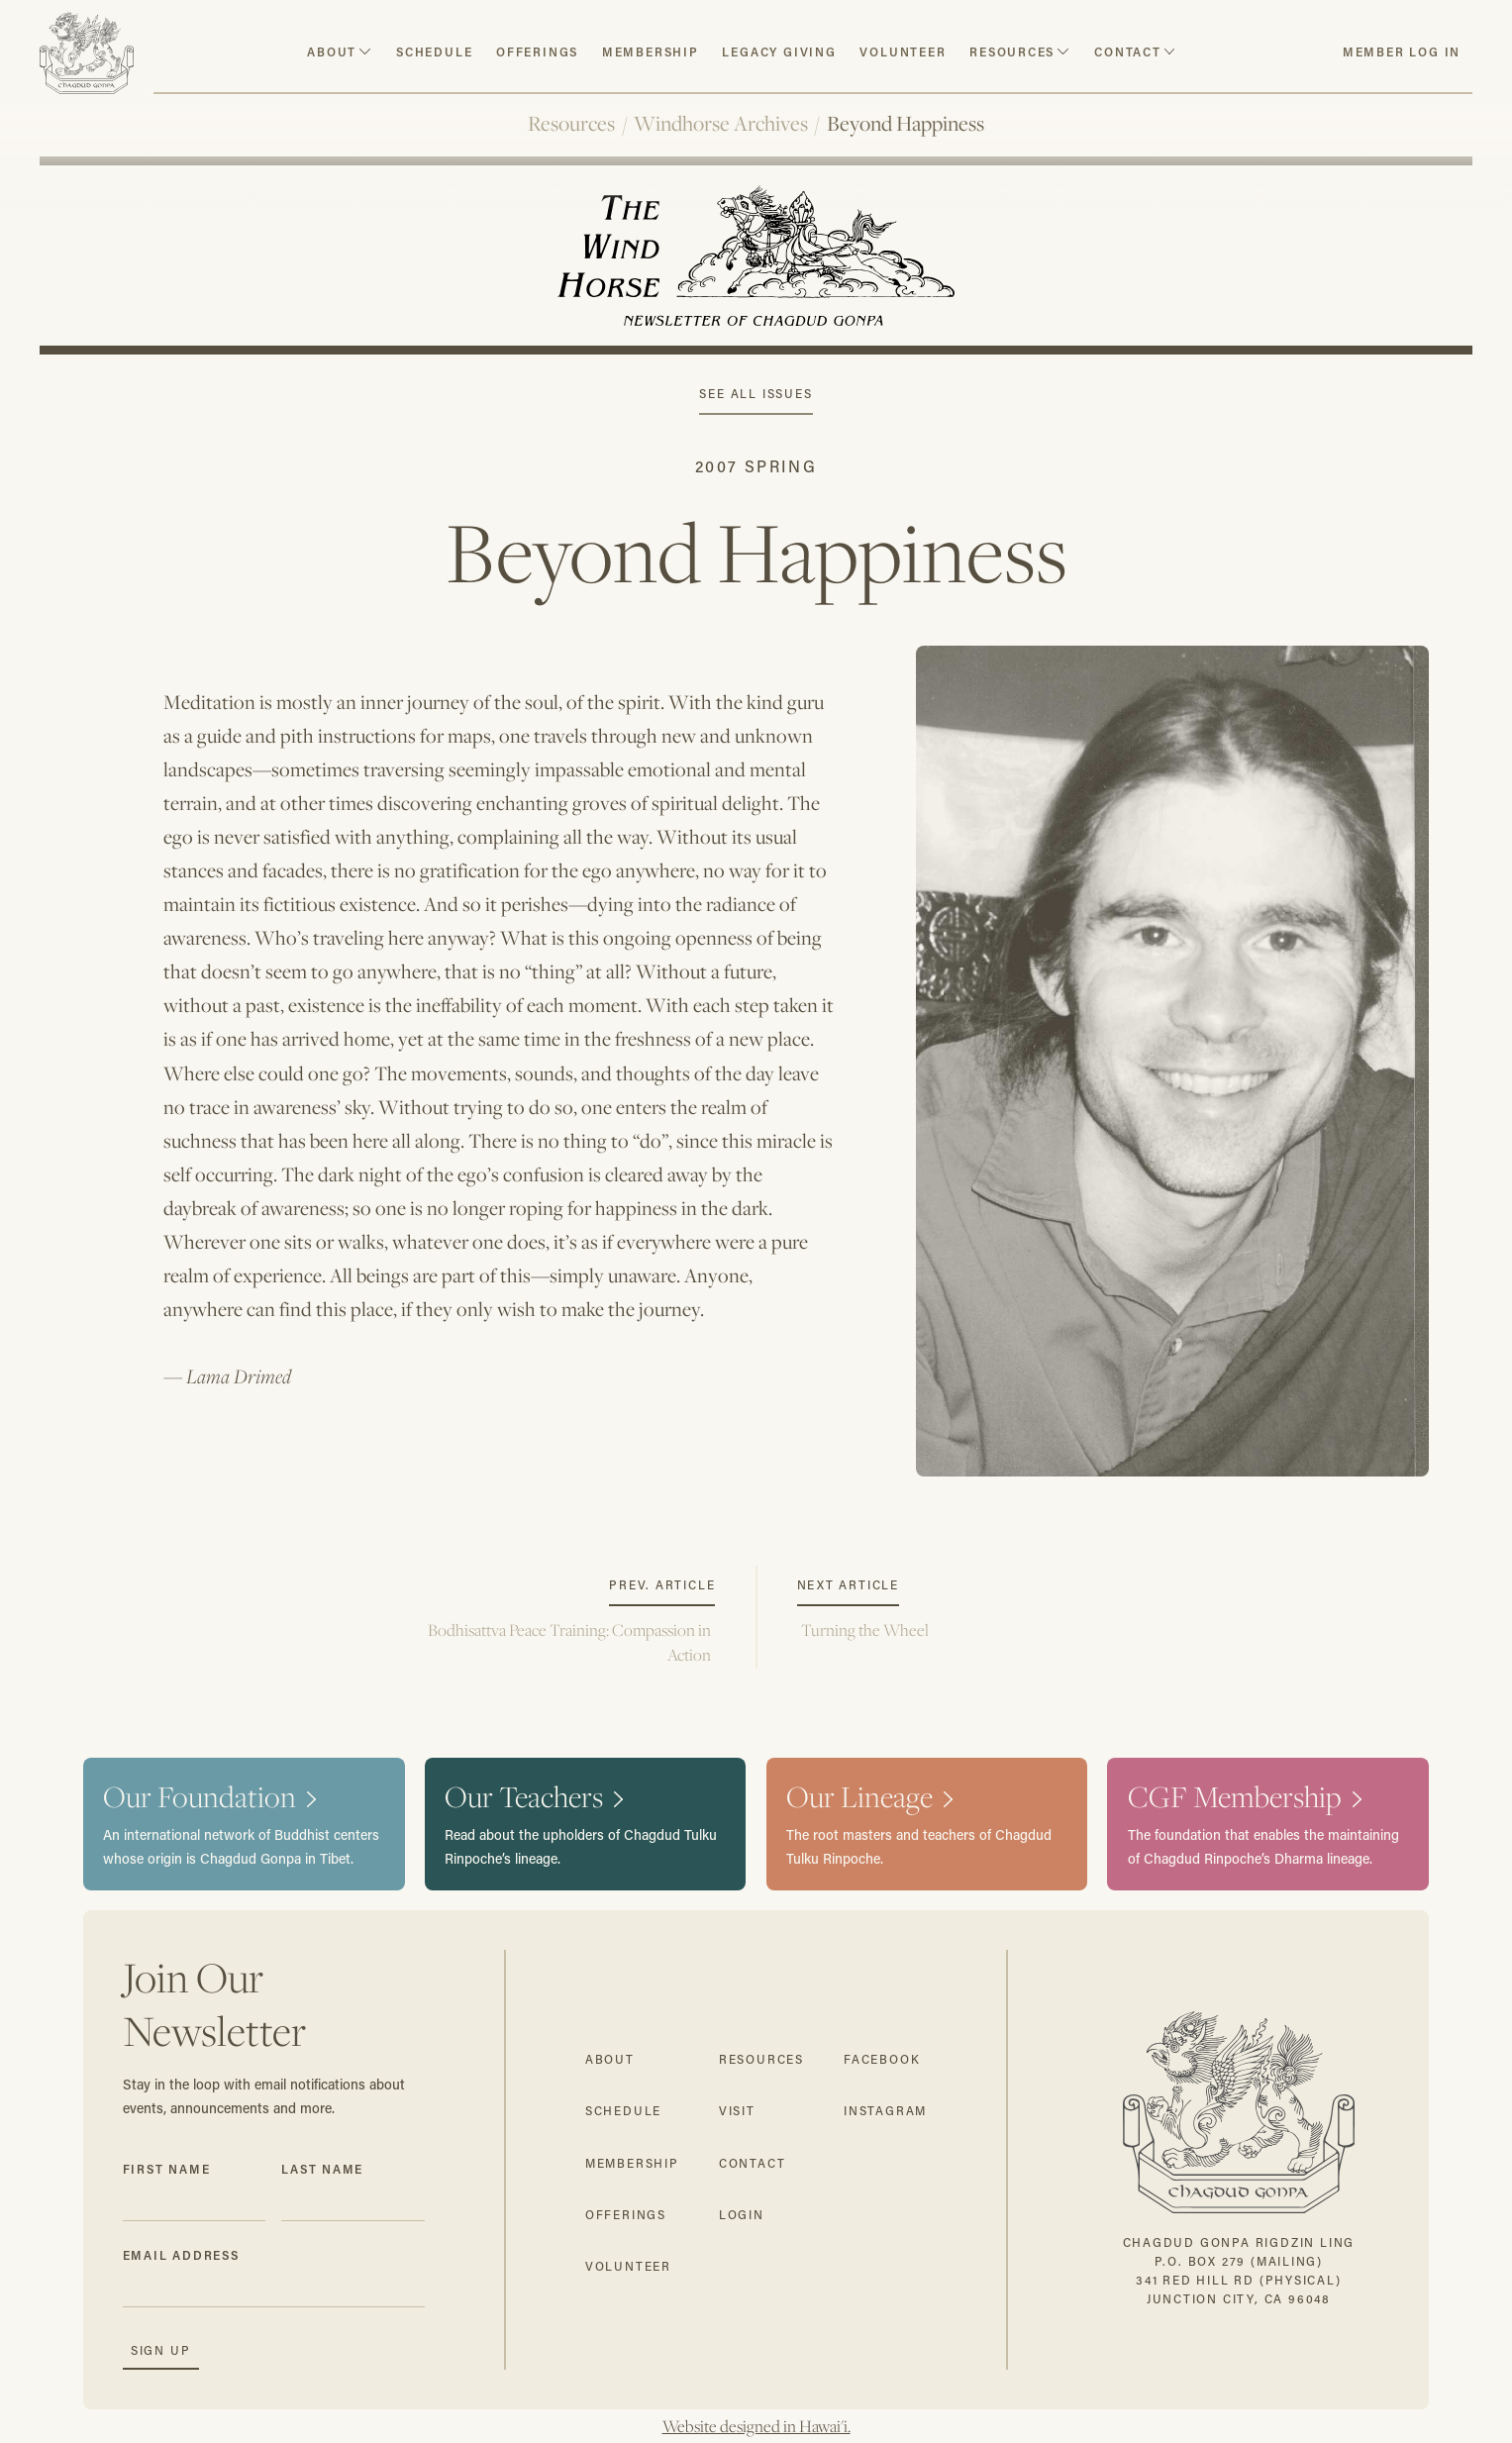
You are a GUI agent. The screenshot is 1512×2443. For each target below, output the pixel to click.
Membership (650, 51)
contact (1127, 51)
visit (737, 2110)
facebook (882, 2059)
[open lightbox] (1173, 1061)
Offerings (537, 51)
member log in (1402, 51)
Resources (571, 123)
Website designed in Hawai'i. (756, 2426)
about (331, 51)
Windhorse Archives (721, 123)
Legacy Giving (779, 51)
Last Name (322, 2169)
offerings (625, 2214)
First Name (167, 2169)
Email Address (181, 2255)
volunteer (902, 51)
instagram (885, 2110)
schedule (434, 51)
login (741, 2214)
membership (632, 2163)
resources (1012, 51)
